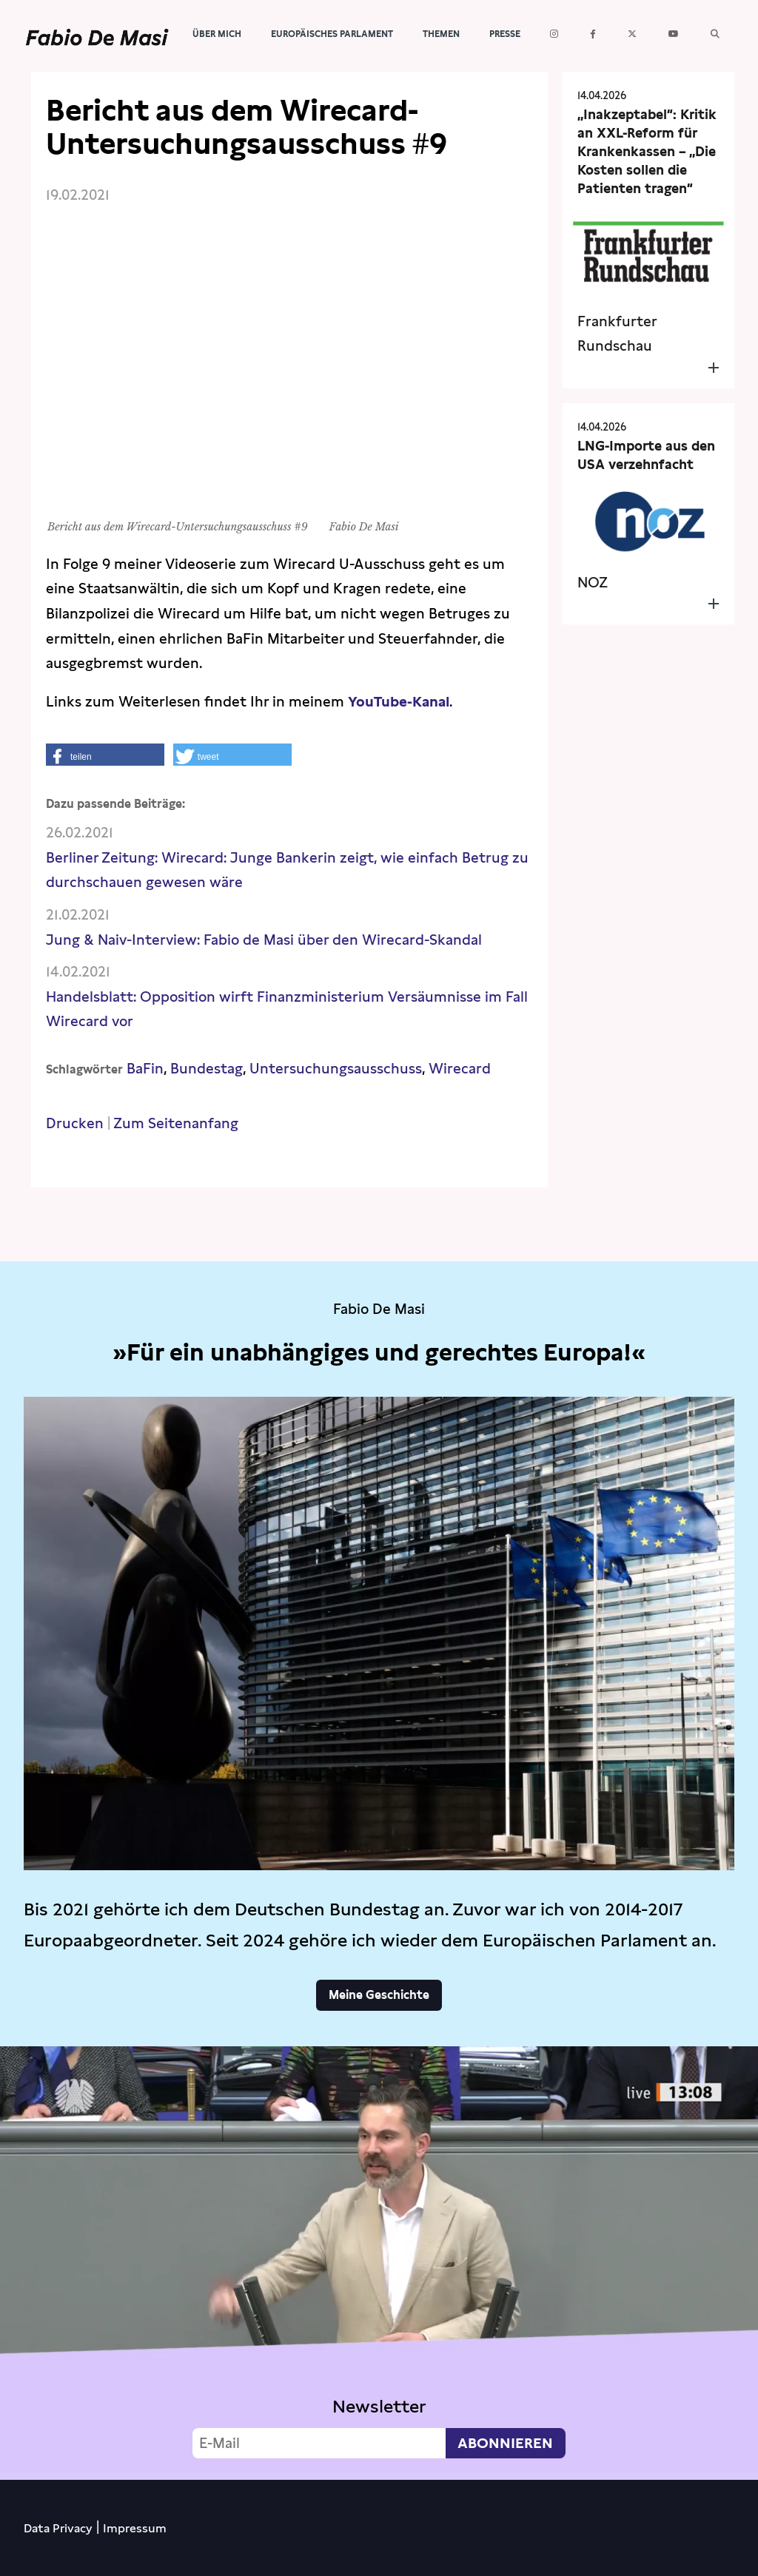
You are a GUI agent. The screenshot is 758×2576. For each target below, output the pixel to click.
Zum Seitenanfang (175, 1123)
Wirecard (460, 1068)
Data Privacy (58, 2528)
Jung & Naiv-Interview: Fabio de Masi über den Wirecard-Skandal (264, 939)
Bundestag (206, 1068)
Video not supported (379, 2259)
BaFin (145, 1068)
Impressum (135, 2528)
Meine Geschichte (379, 1995)
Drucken (75, 1123)
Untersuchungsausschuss (335, 1068)
